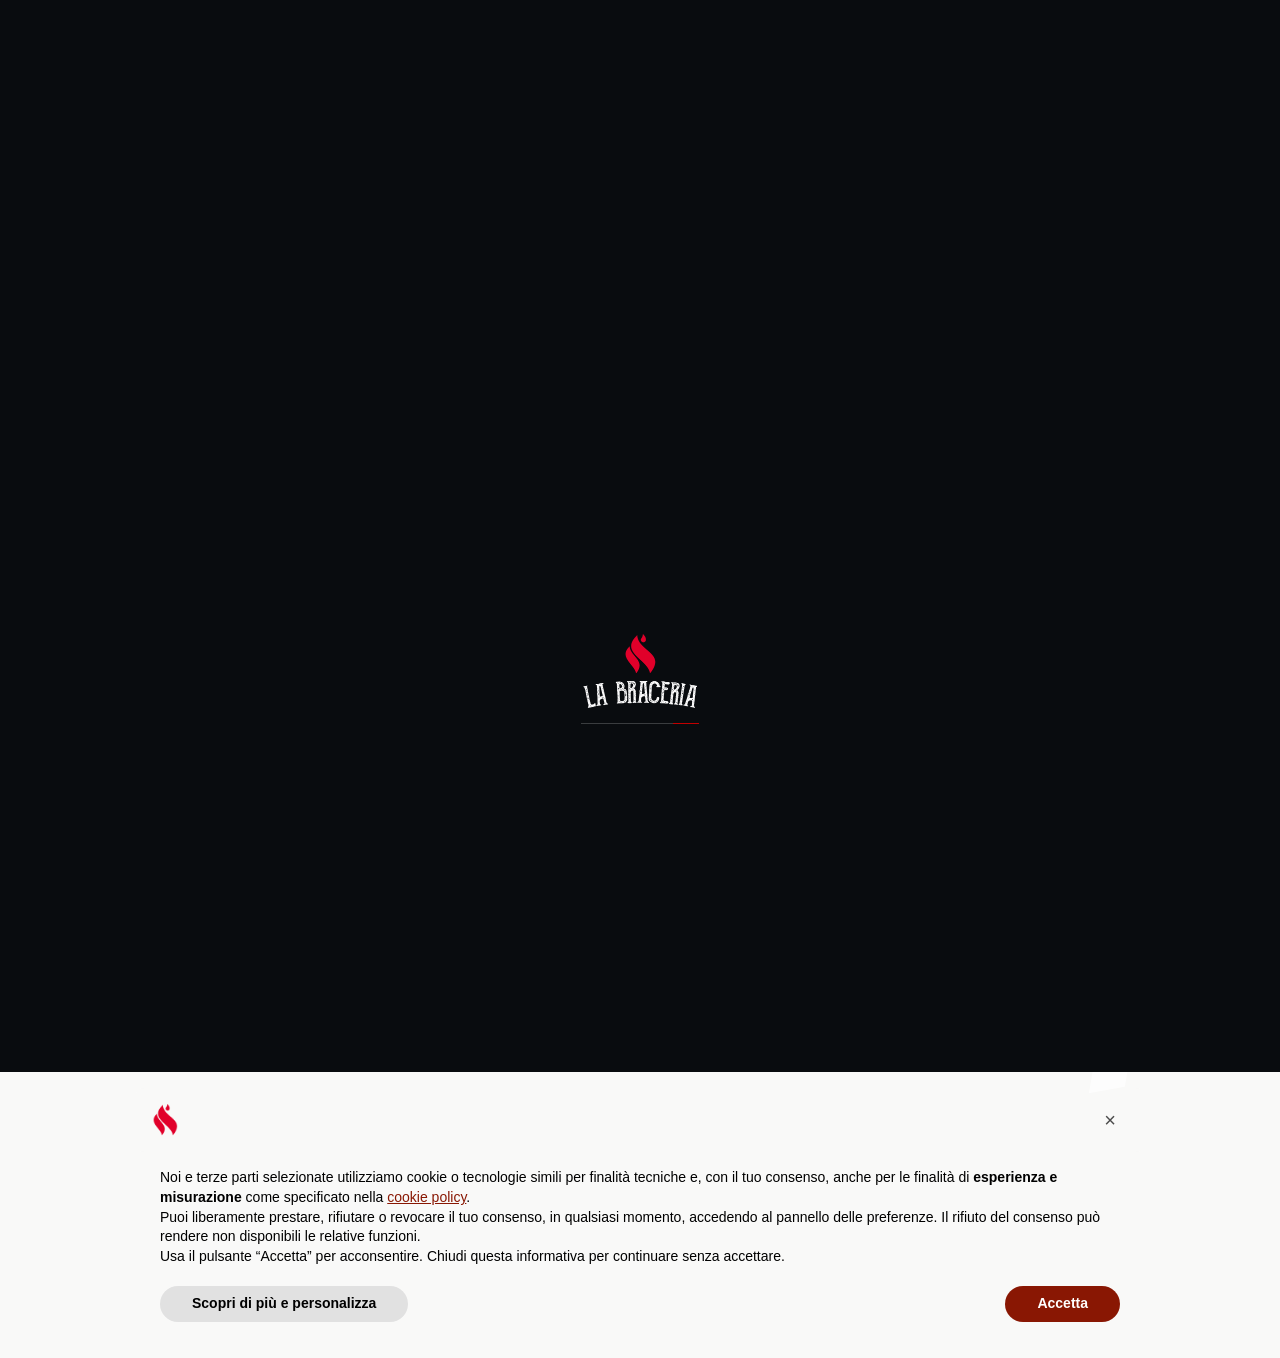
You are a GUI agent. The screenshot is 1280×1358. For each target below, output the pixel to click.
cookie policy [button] (426, 1197)
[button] (1110, 1120)
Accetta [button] (1062, 1303)
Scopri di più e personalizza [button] (284, 1303)
